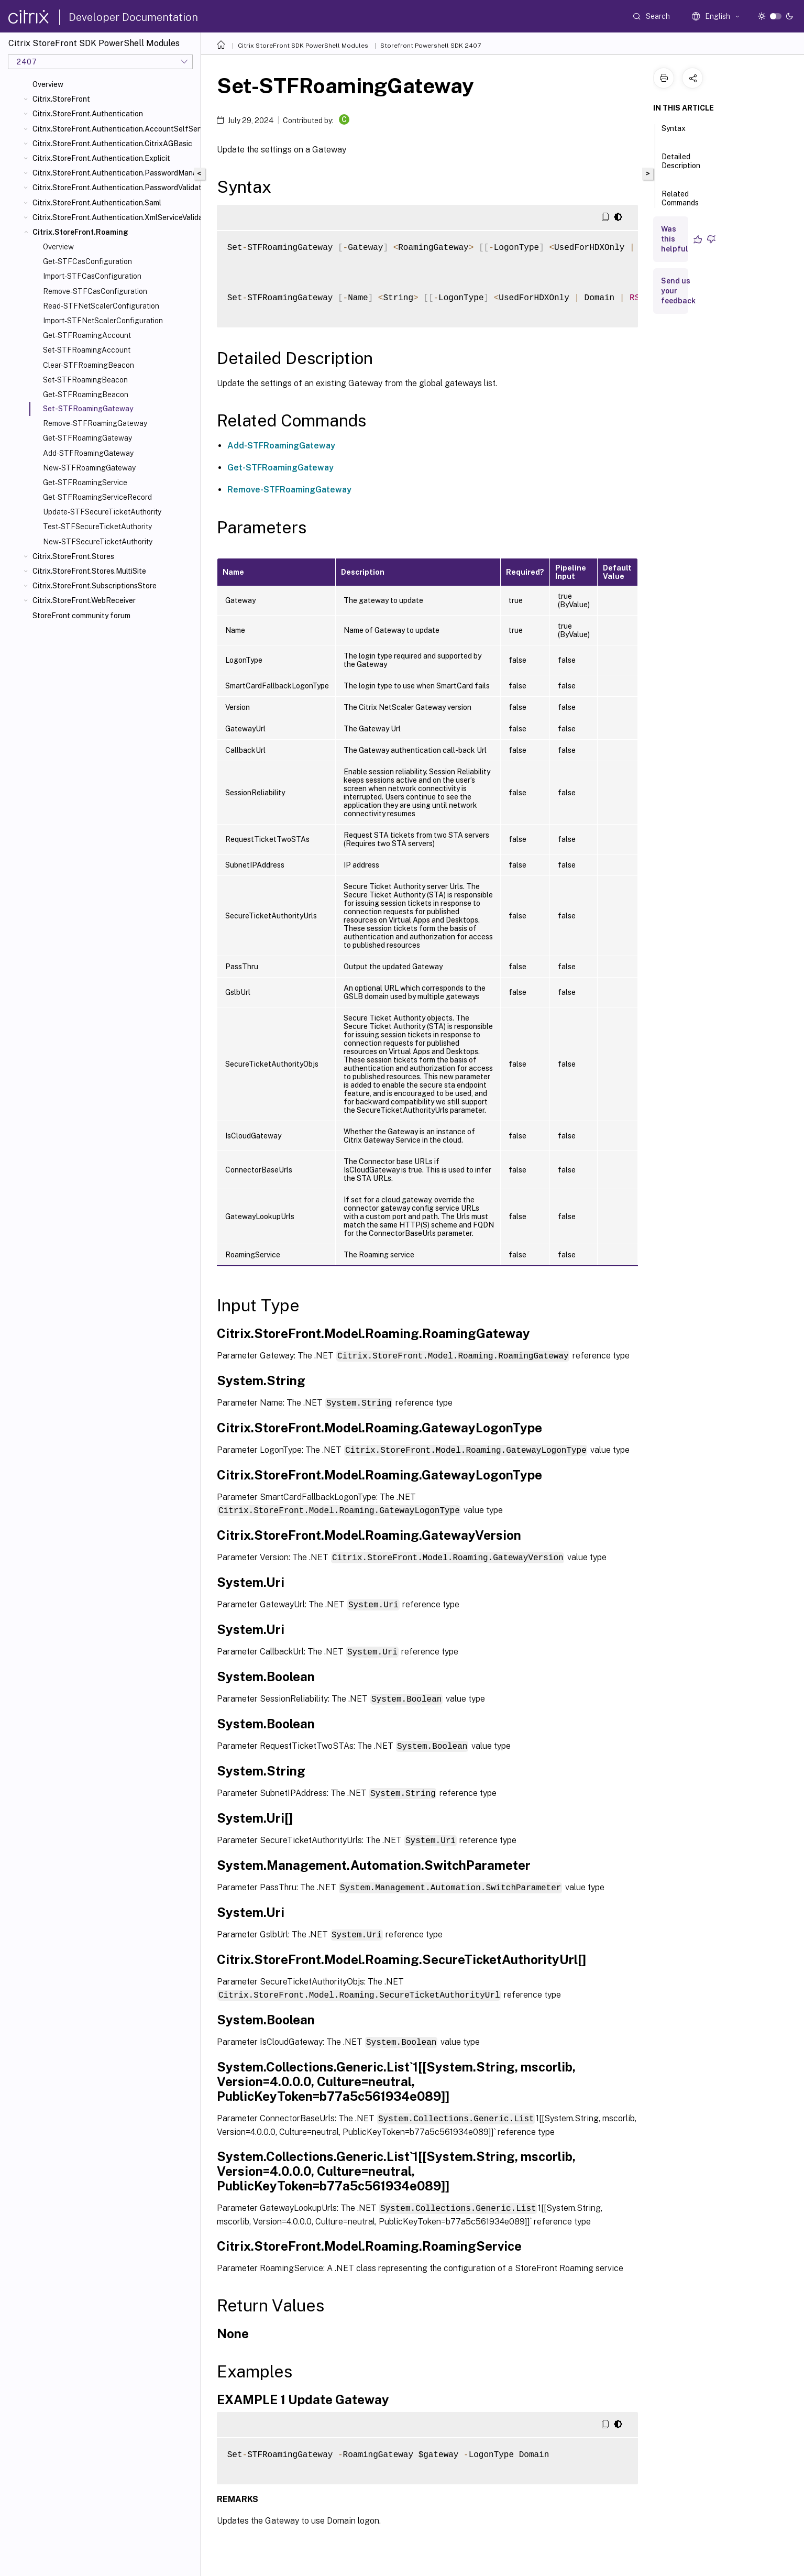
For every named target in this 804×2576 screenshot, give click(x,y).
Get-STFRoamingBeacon (85, 394)
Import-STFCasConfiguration (92, 276)
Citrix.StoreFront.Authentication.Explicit (101, 158)
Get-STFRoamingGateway (87, 438)
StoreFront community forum (81, 615)
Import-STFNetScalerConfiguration (103, 320)
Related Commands (680, 203)
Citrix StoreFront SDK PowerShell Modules (303, 45)
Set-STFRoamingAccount (86, 350)
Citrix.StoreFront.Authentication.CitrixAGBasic (112, 143)
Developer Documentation (133, 17)
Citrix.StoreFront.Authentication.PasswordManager (114, 173)
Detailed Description (681, 165)
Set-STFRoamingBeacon (85, 380)
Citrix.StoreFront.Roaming (80, 232)
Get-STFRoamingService (85, 482)
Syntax (674, 133)
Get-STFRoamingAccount (87, 335)
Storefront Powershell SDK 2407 (430, 45)
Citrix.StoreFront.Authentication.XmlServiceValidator (114, 217)
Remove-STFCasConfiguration (95, 291)
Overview (47, 84)
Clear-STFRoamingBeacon (88, 365)
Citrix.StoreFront (61, 99)
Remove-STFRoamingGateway (95, 423)
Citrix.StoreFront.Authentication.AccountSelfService (114, 129)
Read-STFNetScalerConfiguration (101, 306)
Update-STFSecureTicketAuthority (102, 512)
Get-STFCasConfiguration (87, 261)
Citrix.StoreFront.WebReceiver (84, 600)
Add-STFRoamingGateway (88, 453)
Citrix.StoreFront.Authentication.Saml (96, 203)
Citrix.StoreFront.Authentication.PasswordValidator (114, 187)
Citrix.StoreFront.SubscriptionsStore (94, 586)
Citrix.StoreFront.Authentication (87, 113)
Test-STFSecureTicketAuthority (97, 526)
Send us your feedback (678, 291)
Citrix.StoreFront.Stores (73, 556)
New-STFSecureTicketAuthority (97, 542)
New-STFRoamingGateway (89, 468)
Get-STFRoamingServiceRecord (97, 497)
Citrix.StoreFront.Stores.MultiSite (89, 571)
